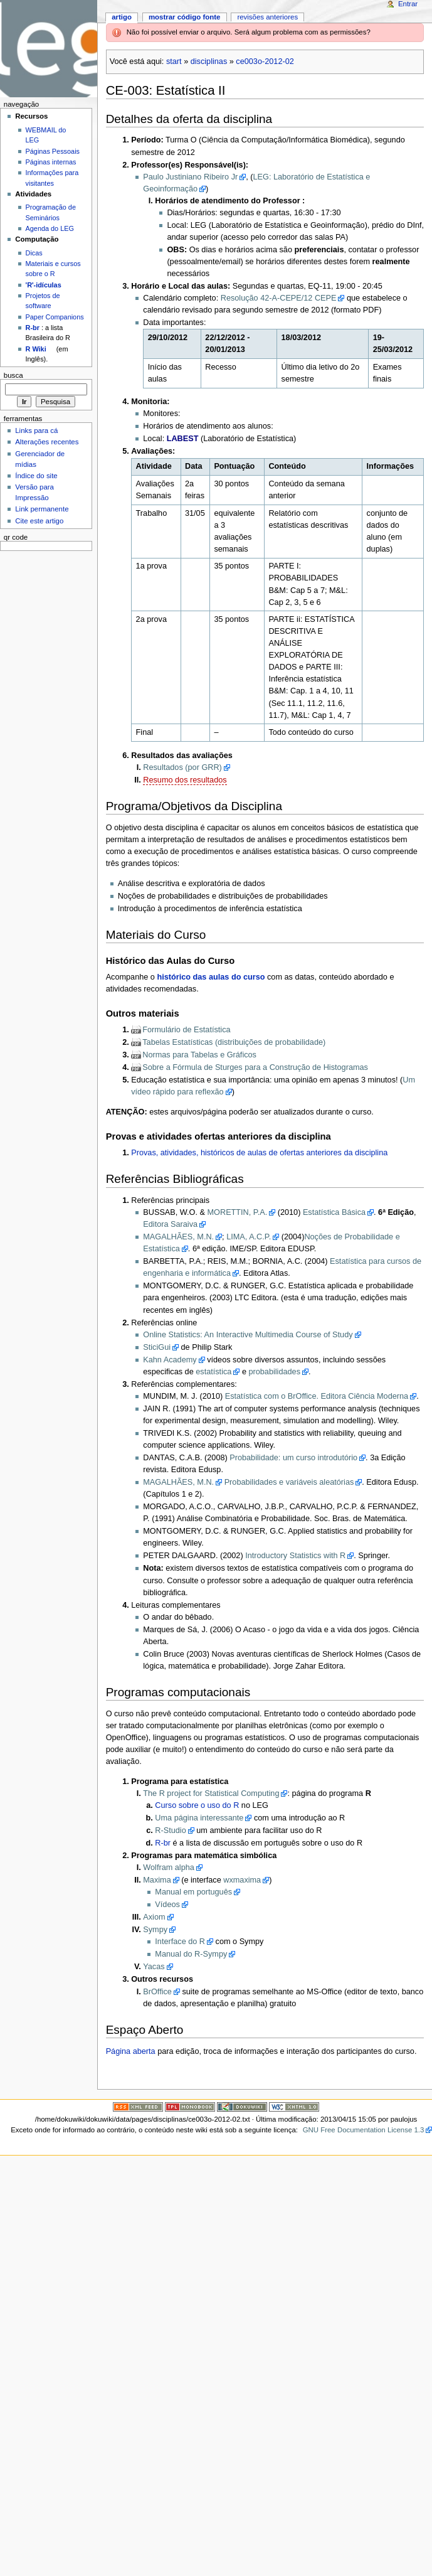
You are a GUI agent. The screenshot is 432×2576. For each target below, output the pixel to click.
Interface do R (180, 1941)
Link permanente (41, 509)
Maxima (157, 1880)
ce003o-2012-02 (264, 61)
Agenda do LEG (50, 228)
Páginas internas (51, 162)
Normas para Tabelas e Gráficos (199, 1054)
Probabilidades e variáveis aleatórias (289, 1482)
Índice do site (36, 475)
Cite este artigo (39, 521)
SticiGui (157, 1347)
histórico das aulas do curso (211, 977)
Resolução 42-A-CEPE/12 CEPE (279, 298)
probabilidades (274, 1371)
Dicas (34, 253)
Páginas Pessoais (53, 151)
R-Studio (170, 1830)
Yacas (153, 1966)
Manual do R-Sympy (191, 1954)
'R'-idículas (43, 285)
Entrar (408, 4)
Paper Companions (55, 317)
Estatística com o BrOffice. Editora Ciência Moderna (316, 1396)
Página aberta (130, 2051)
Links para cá (36, 430)
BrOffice (157, 1991)
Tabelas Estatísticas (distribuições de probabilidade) (233, 1042)
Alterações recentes (46, 442)
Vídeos (167, 1904)
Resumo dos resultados (184, 780)
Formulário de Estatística (186, 1029)
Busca (13, 375)
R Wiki (36, 349)
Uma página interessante (199, 1818)
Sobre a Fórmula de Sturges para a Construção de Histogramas (255, 1067)
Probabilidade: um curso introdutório (293, 1457)
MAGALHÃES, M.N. (178, 1236)
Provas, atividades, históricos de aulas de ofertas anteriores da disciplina (259, 1152)
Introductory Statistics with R (295, 1555)
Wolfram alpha (168, 1867)
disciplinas (209, 61)
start (174, 61)
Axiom (154, 1917)
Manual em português (193, 1892)
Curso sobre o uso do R (197, 1805)
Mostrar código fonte (185, 17)
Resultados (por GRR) (182, 767)
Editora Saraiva (170, 1224)
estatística (213, 1371)
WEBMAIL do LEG (46, 135)
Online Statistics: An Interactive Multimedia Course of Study (247, 1334)
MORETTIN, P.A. (238, 1212)
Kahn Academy (169, 1359)
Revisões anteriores (267, 17)
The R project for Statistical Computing (211, 1793)
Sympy (155, 1929)
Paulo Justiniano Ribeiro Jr (190, 177)
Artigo (122, 17)
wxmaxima (242, 1880)
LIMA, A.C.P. (248, 1236)
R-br (163, 1843)
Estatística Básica (334, 1212)
